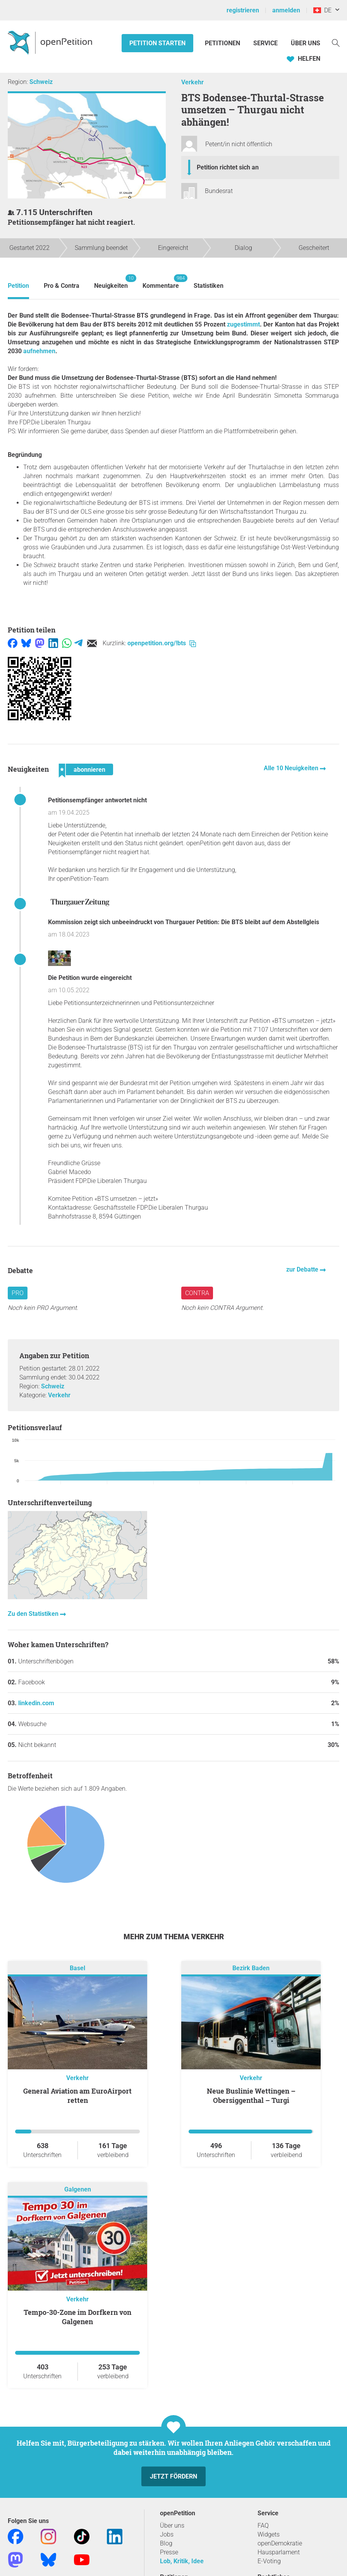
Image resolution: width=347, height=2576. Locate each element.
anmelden (286, 10)
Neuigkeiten (111, 281)
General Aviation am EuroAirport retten (77, 2095)
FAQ (263, 2525)
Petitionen (223, 43)
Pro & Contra (61, 285)
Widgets (269, 2534)
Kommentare (161, 281)
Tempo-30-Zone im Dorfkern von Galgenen (77, 2317)
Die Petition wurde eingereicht (90, 977)
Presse (169, 2552)
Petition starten (157, 43)
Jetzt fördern (173, 2476)
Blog (166, 2543)
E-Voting (269, 2561)
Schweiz (41, 81)
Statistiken (208, 285)
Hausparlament (279, 2552)
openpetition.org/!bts (161, 643)
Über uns (172, 2525)
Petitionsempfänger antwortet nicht (97, 800)
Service (265, 43)
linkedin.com (36, 1703)
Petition (18, 285)
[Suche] (336, 42)
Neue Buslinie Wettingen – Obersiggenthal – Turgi (251, 2095)
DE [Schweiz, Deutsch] (322, 10)
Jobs (167, 2534)
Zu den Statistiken (34, 1613)
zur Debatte (303, 1269)
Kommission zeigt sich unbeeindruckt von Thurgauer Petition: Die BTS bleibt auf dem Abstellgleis (183, 922)
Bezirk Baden (251, 1968)
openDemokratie (280, 2543)
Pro (18, 1293)
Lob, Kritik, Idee (182, 2561)
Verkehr (192, 82)
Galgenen (77, 2189)
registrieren (243, 10)
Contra (197, 1293)
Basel (77, 1968)
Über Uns (305, 43)
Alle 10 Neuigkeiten (292, 768)
